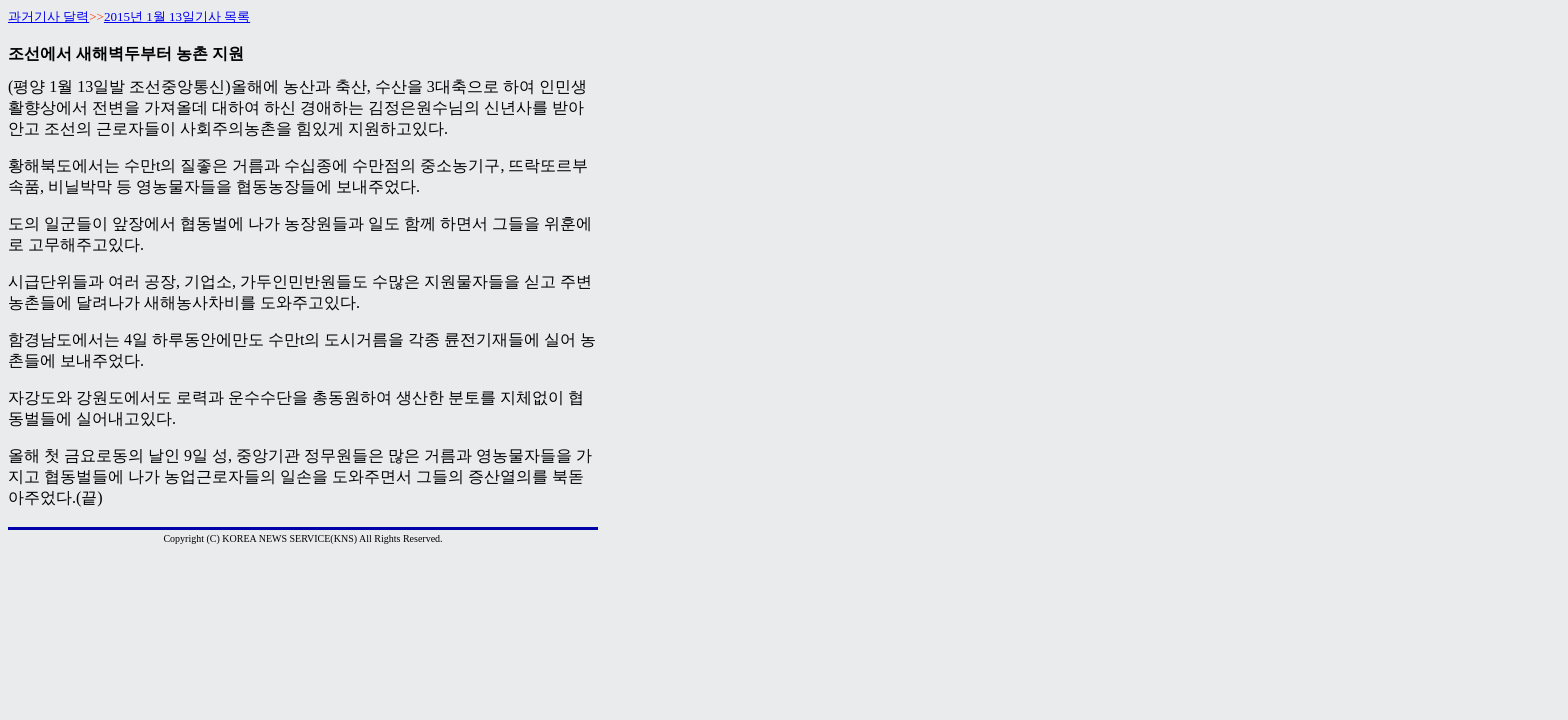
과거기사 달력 (48, 16)
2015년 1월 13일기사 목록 (177, 16)
